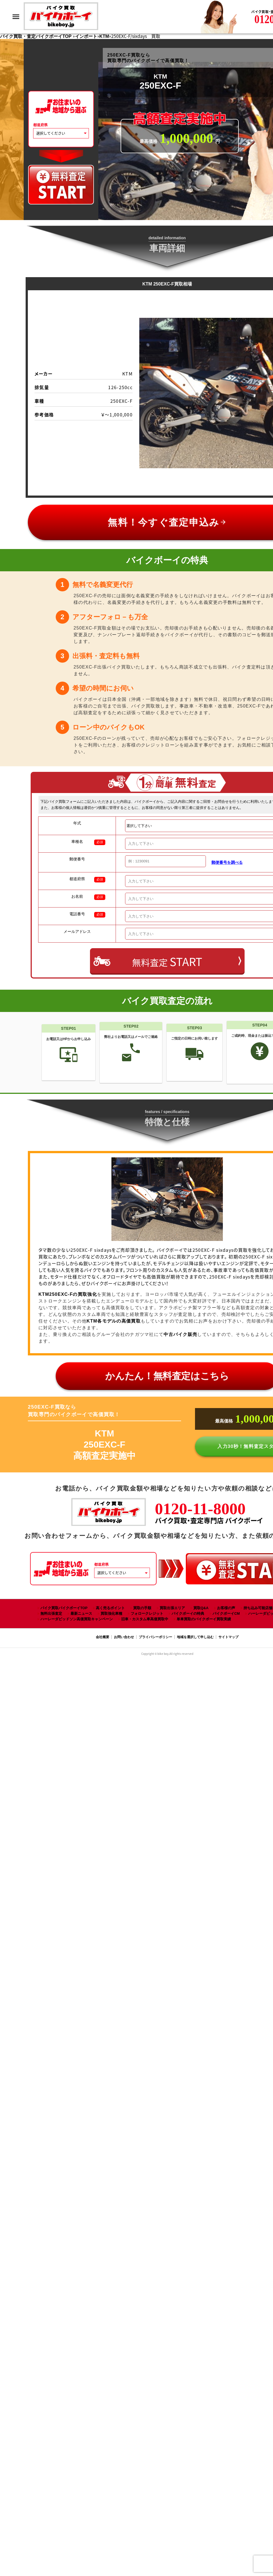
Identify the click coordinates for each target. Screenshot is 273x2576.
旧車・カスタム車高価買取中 (144, 1619)
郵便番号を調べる (227, 862)
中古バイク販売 (180, 1334)
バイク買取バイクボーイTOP (63, 1608)
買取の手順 (142, 1608)
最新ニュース (81, 1613)
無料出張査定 (51, 1613)
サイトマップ (228, 1637)
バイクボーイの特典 (188, 1613)
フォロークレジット (147, 1613)
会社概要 (102, 1637)
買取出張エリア (172, 1608)
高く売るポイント (110, 1608)
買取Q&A (200, 1608)
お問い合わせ (124, 1637)
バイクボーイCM (226, 1613)
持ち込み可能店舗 (257, 1608)
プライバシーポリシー (155, 1637)
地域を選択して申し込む (195, 1637)
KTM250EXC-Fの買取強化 (67, 1294)
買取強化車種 (111, 1613)
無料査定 (167, 961)
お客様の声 (226, 1608)
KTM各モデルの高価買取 (114, 1321)
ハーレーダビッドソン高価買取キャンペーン (76, 1619)
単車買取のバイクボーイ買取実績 (204, 1619)
